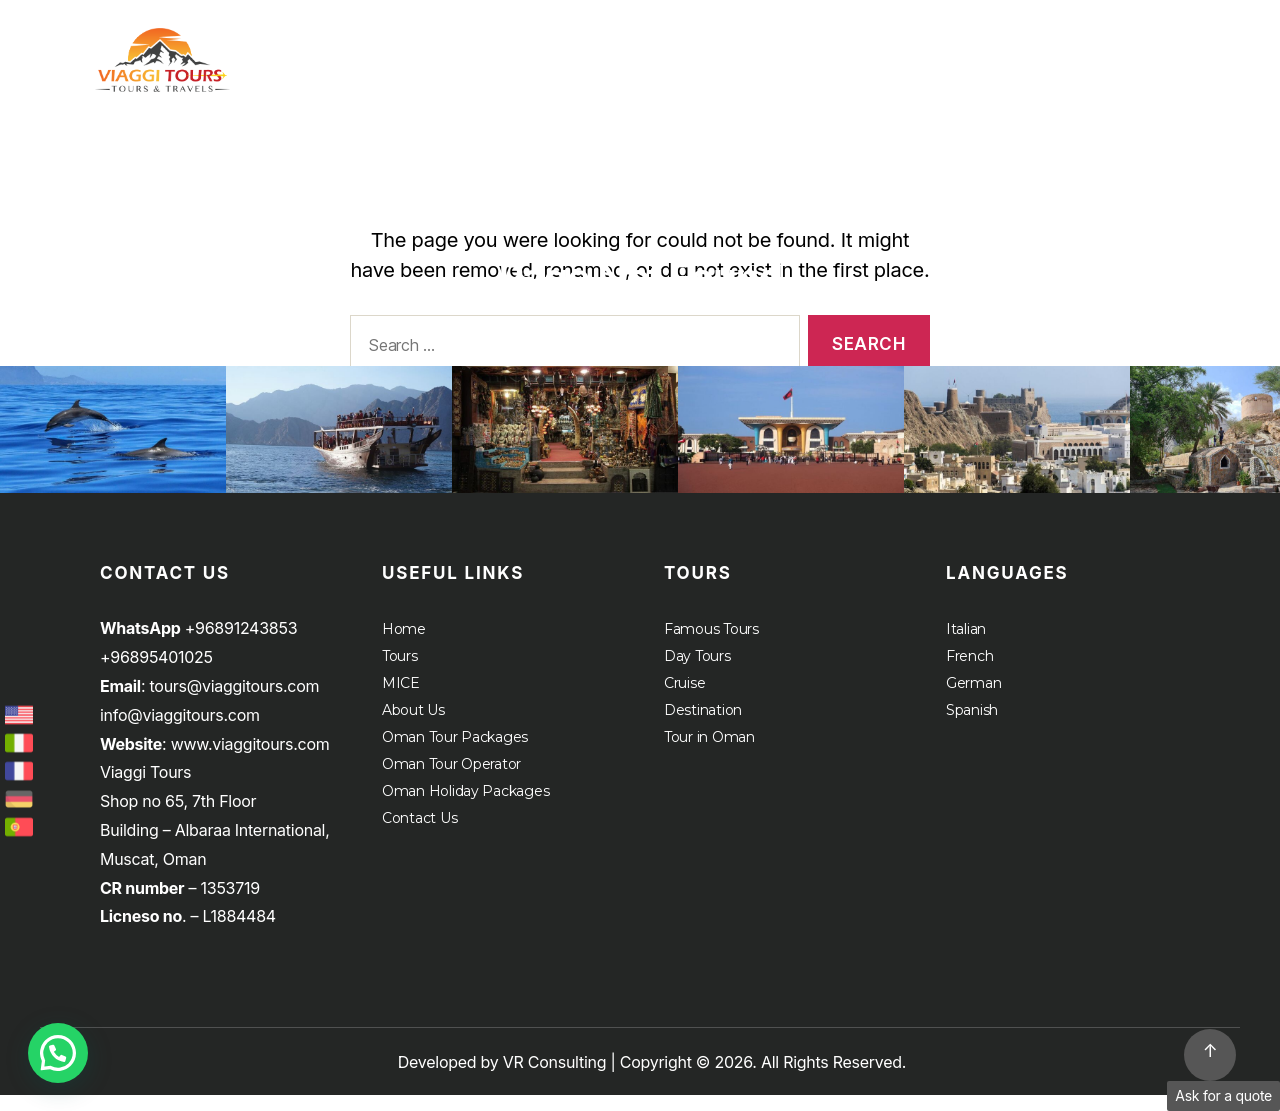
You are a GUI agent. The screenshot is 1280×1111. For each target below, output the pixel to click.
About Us (1217, 44)
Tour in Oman (709, 753)
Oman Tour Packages (455, 753)
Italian (966, 645)
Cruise (1228, 61)
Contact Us (419, 834)
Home (896, 44)
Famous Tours (711, 645)
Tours (992, 44)
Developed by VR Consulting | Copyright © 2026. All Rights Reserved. (652, 1078)
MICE (1107, 44)
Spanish (972, 726)
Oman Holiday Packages (465, 807)
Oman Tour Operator (451, 780)
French (969, 672)
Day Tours (697, 672)
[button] (58, 1053)
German (973, 699)
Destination (703, 726)
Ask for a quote (1223, 1095)
